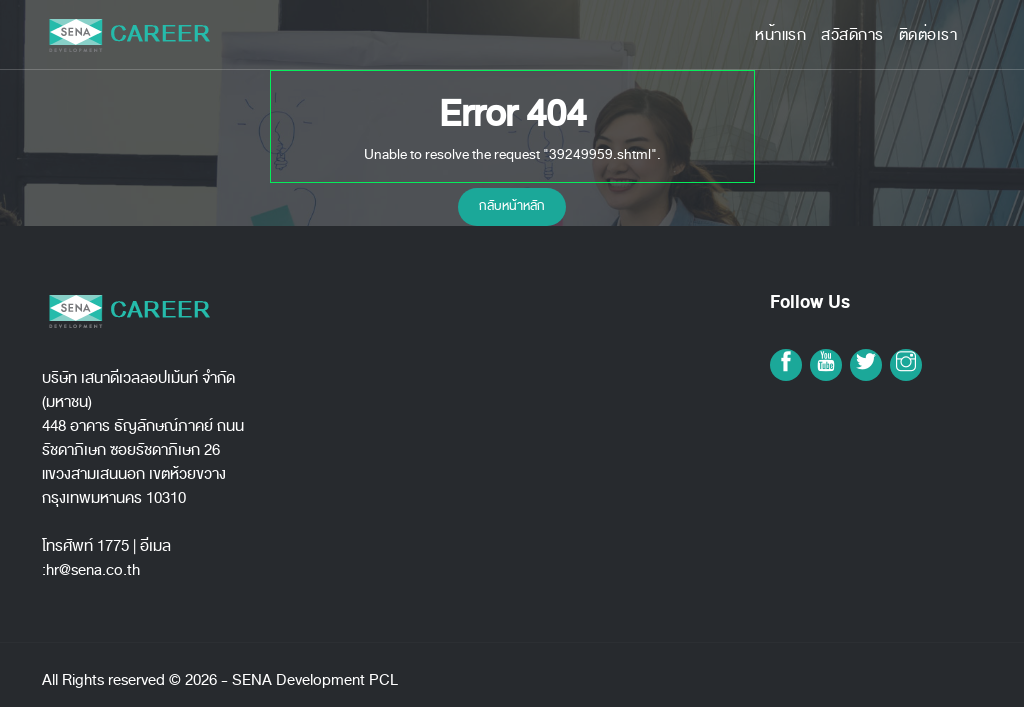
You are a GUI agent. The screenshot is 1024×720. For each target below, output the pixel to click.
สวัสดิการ (852, 35)
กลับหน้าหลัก (512, 206)
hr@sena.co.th (93, 570)
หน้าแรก (780, 35)
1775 (113, 546)
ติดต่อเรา (928, 35)
